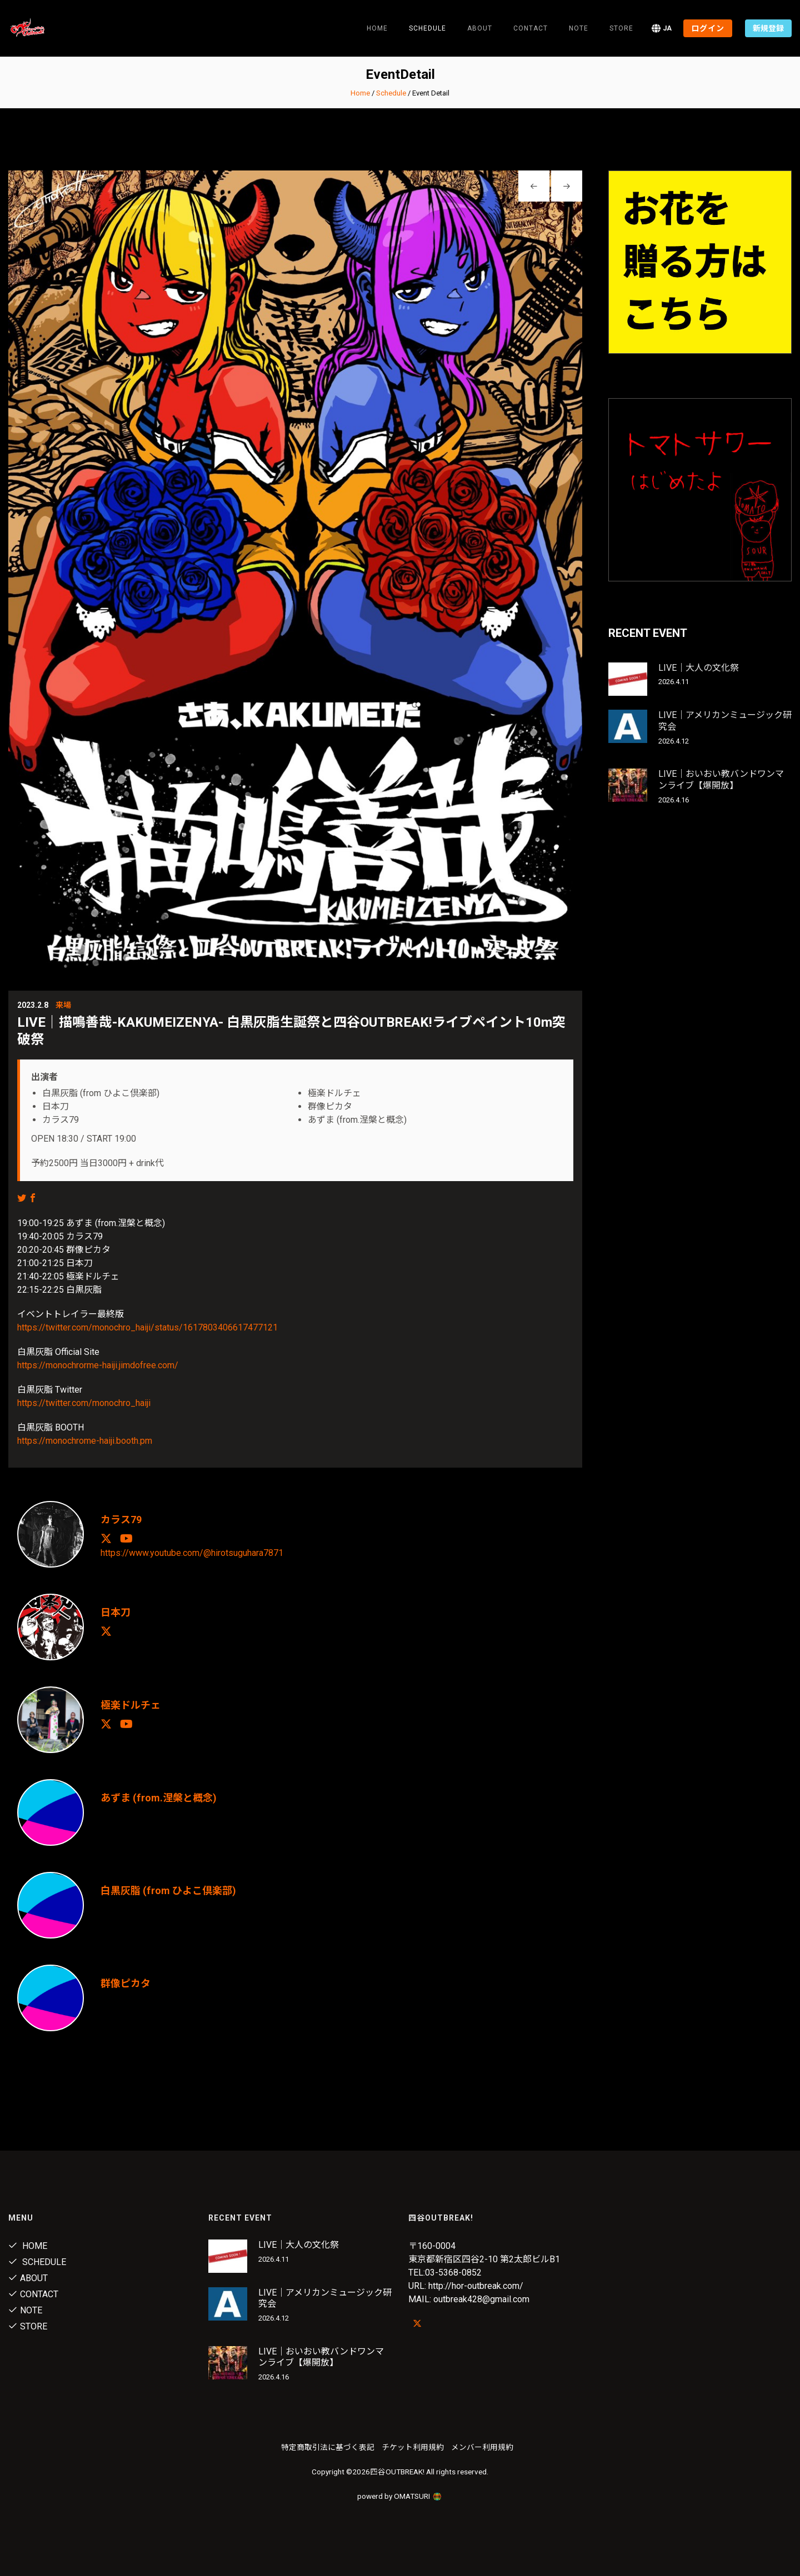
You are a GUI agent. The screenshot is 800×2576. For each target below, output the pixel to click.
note (578, 28)
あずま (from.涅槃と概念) (158, 1798)
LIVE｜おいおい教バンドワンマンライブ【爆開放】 (721, 780)
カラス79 (121, 1519)
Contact (530, 28)
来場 (63, 1005)
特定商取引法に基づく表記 (327, 2447)
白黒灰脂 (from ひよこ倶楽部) (168, 1890)
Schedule (391, 93)
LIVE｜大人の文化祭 (698, 667)
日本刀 (116, 1612)
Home (377, 28)
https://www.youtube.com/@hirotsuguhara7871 (192, 1552)
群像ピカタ (126, 1983)
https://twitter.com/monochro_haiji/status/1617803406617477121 (147, 1327)
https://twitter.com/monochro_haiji (84, 1403)
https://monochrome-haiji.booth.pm (84, 1440)
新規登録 (768, 28)
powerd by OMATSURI (400, 2496)
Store (621, 28)
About (479, 28)
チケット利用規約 (413, 2447)
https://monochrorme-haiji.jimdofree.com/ (97, 1365)
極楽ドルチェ (131, 1705)
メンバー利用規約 (482, 2447)
